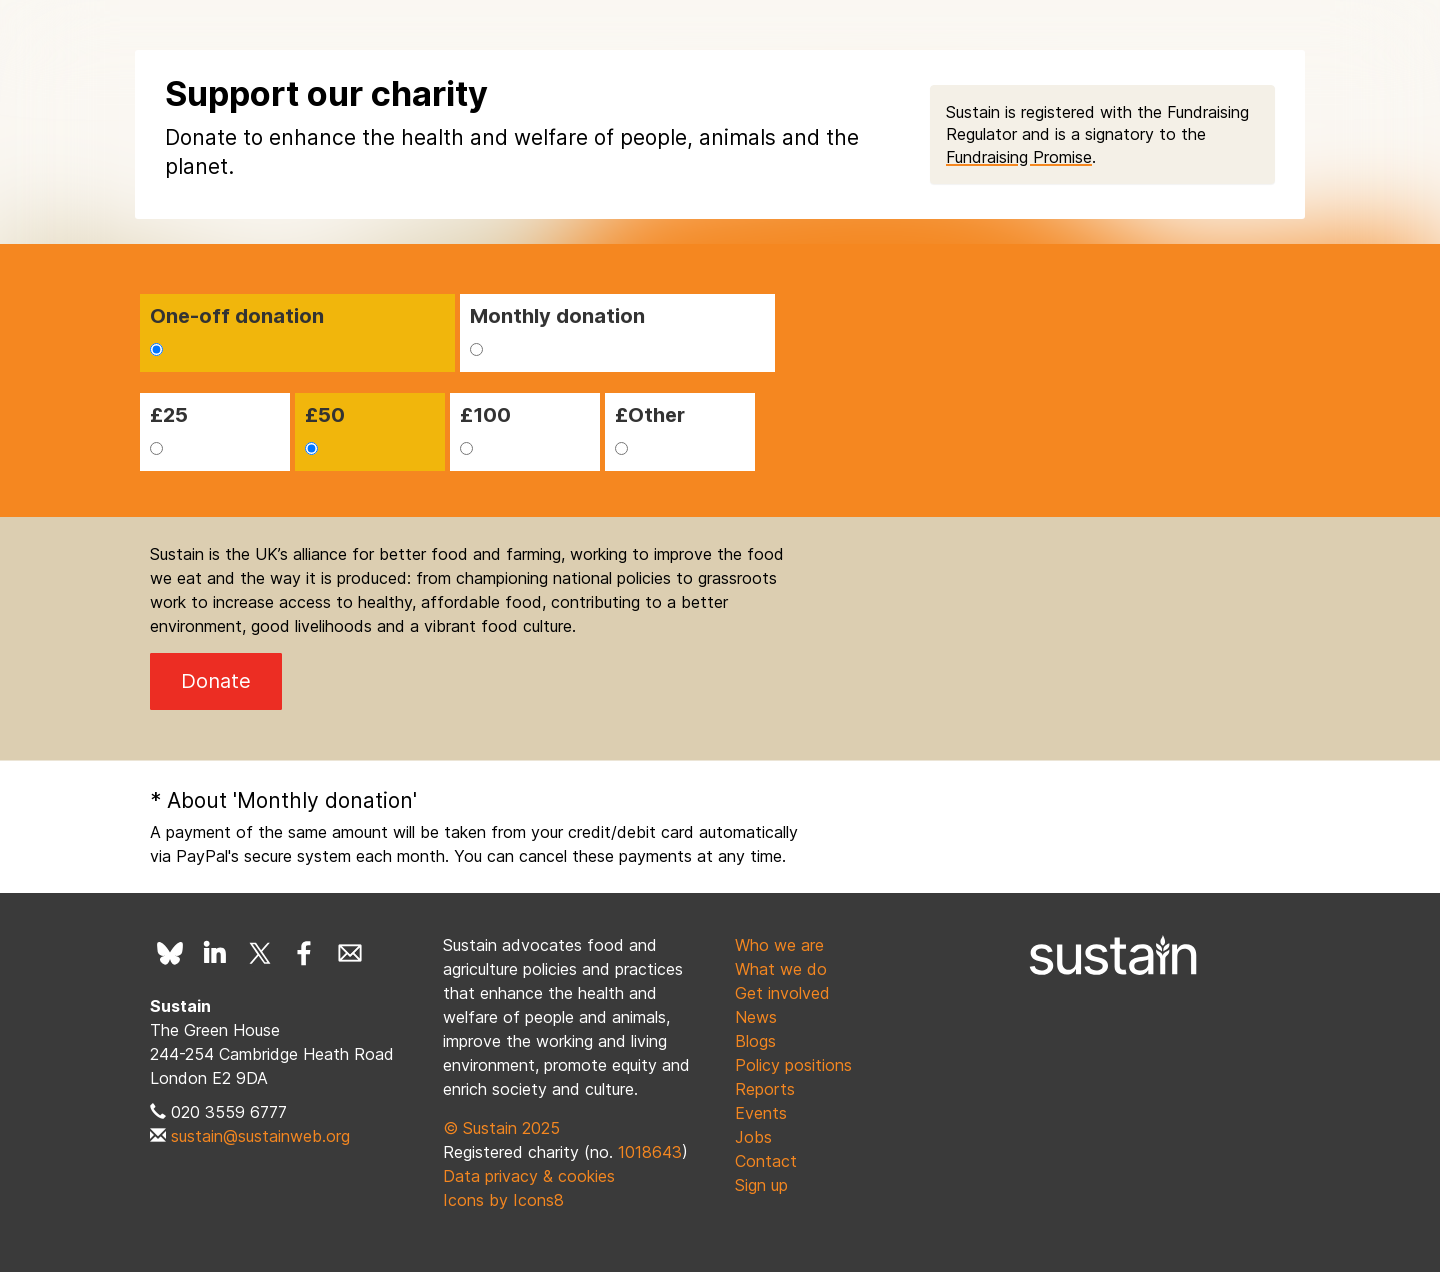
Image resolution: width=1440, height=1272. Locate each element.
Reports (765, 1089)
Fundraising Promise (1019, 157)
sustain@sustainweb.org (260, 1136)
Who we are (779, 945)
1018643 (650, 1152)
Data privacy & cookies (529, 1176)
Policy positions (793, 1065)
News (756, 1017)
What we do (781, 969)
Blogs (755, 1041)
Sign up (761, 1185)
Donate (216, 681)
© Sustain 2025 (501, 1128)
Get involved (782, 993)
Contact (766, 1161)
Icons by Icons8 (503, 1200)
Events (761, 1113)
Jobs (753, 1137)
